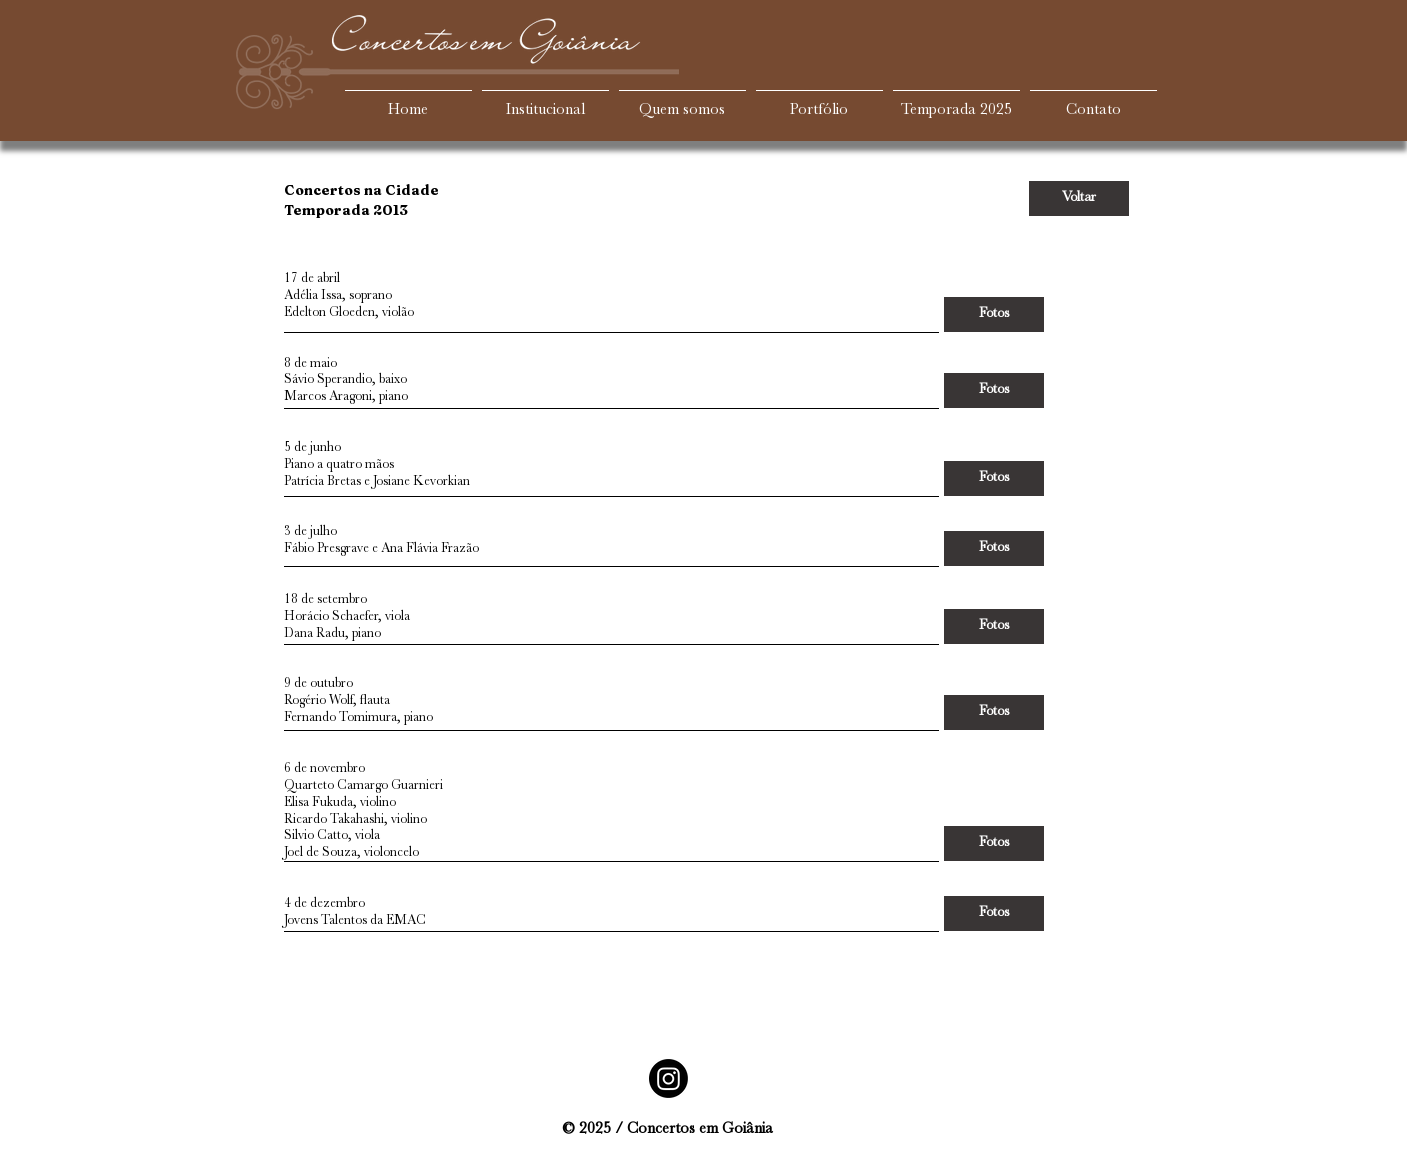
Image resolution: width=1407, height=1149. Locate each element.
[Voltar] (1079, 198)
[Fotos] (994, 314)
